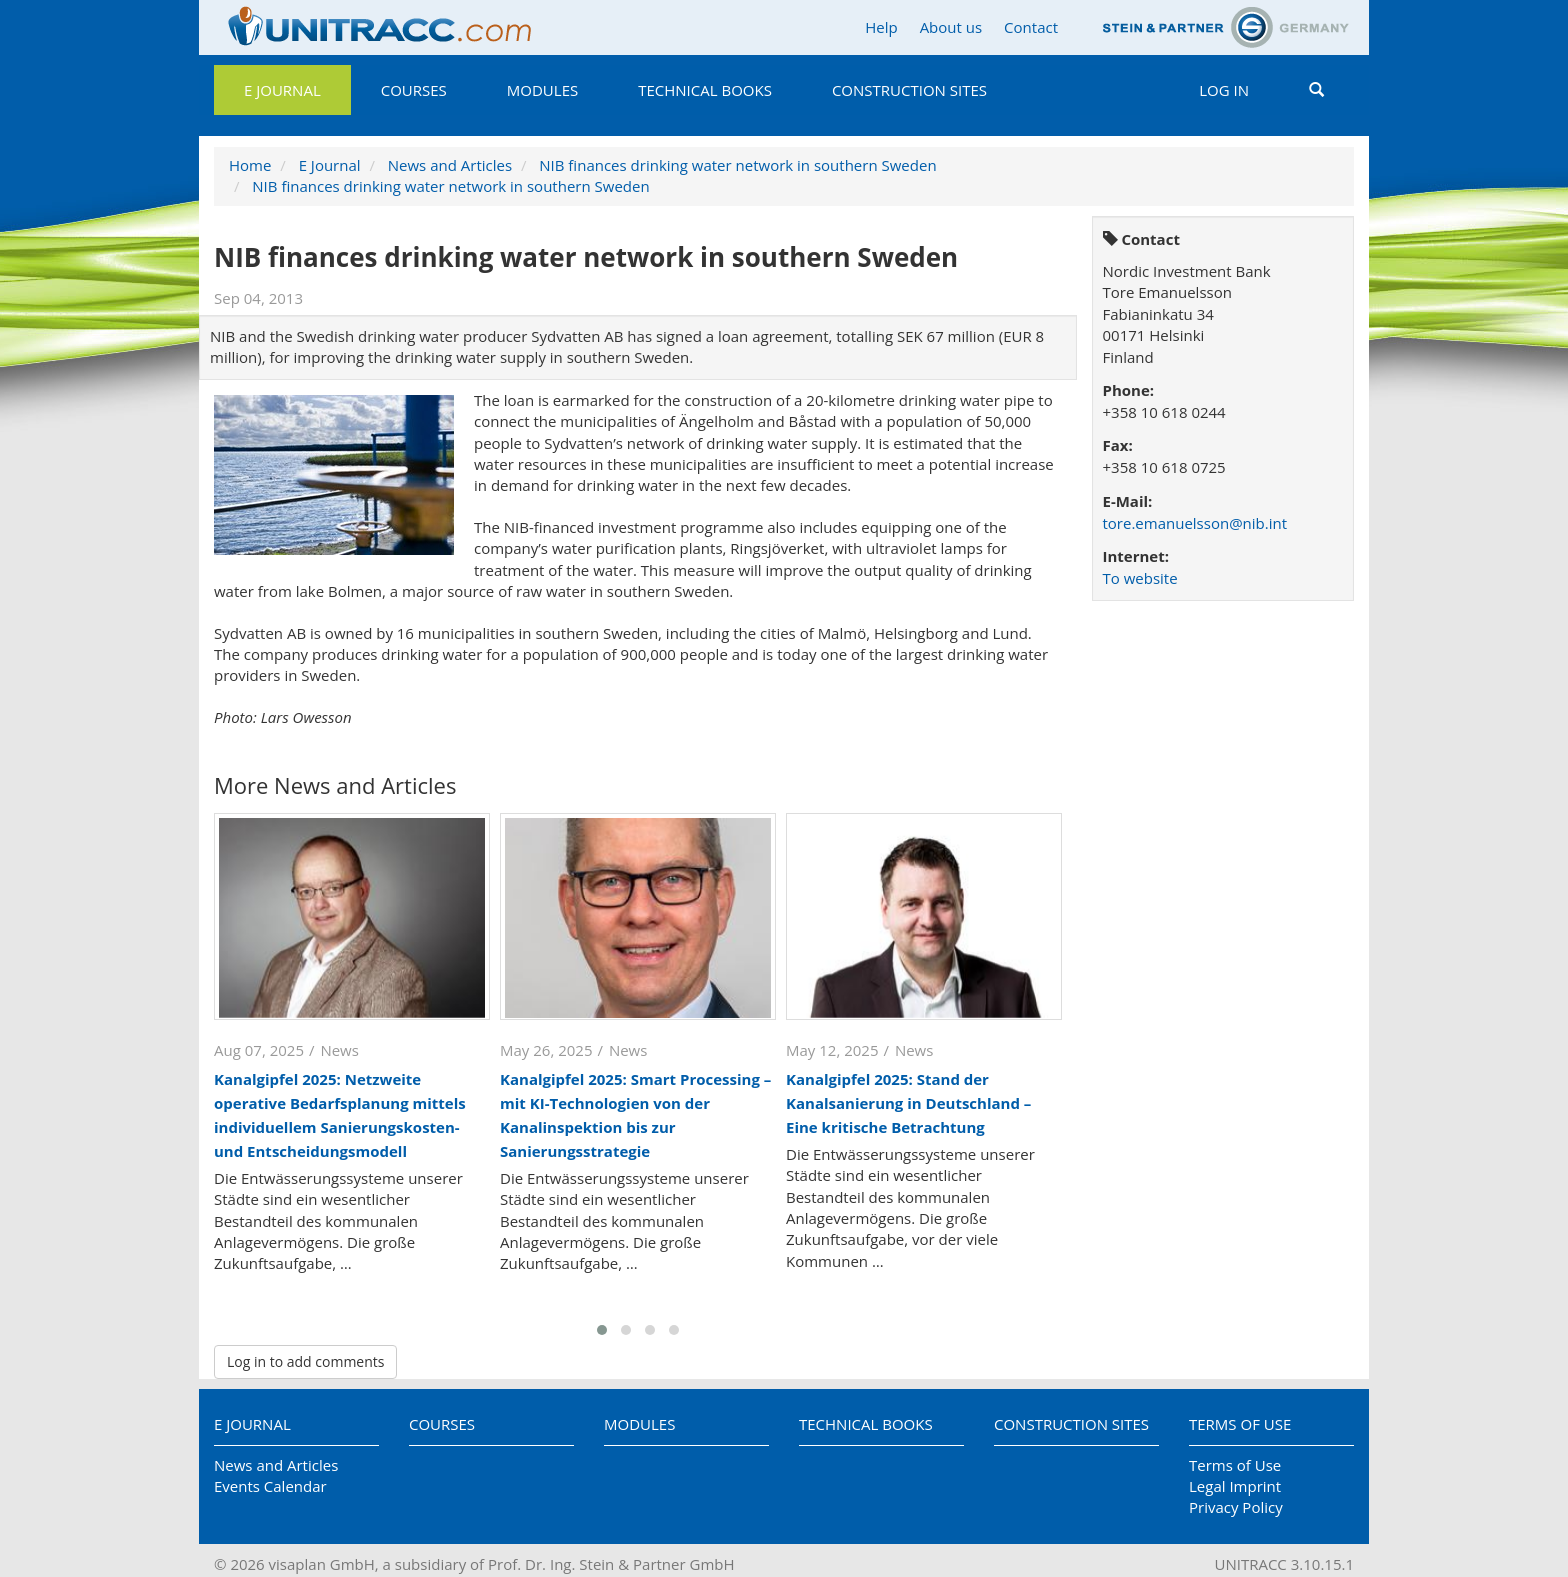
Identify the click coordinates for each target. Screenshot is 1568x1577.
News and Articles (450, 165)
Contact (1031, 27)
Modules (542, 90)
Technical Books (705, 90)
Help (881, 27)
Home (250, 165)
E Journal (282, 90)
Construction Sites (909, 90)
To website (1140, 578)
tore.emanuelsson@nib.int (1195, 523)
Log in (1224, 90)
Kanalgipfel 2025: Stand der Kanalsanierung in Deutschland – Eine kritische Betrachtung (908, 1103)
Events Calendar (270, 1486)
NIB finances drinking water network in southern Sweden (737, 165)
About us (951, 27)
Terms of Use (1240, 1424)
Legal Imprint (1235, 1486)
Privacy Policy (1236, 1507)
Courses (414, 90)
